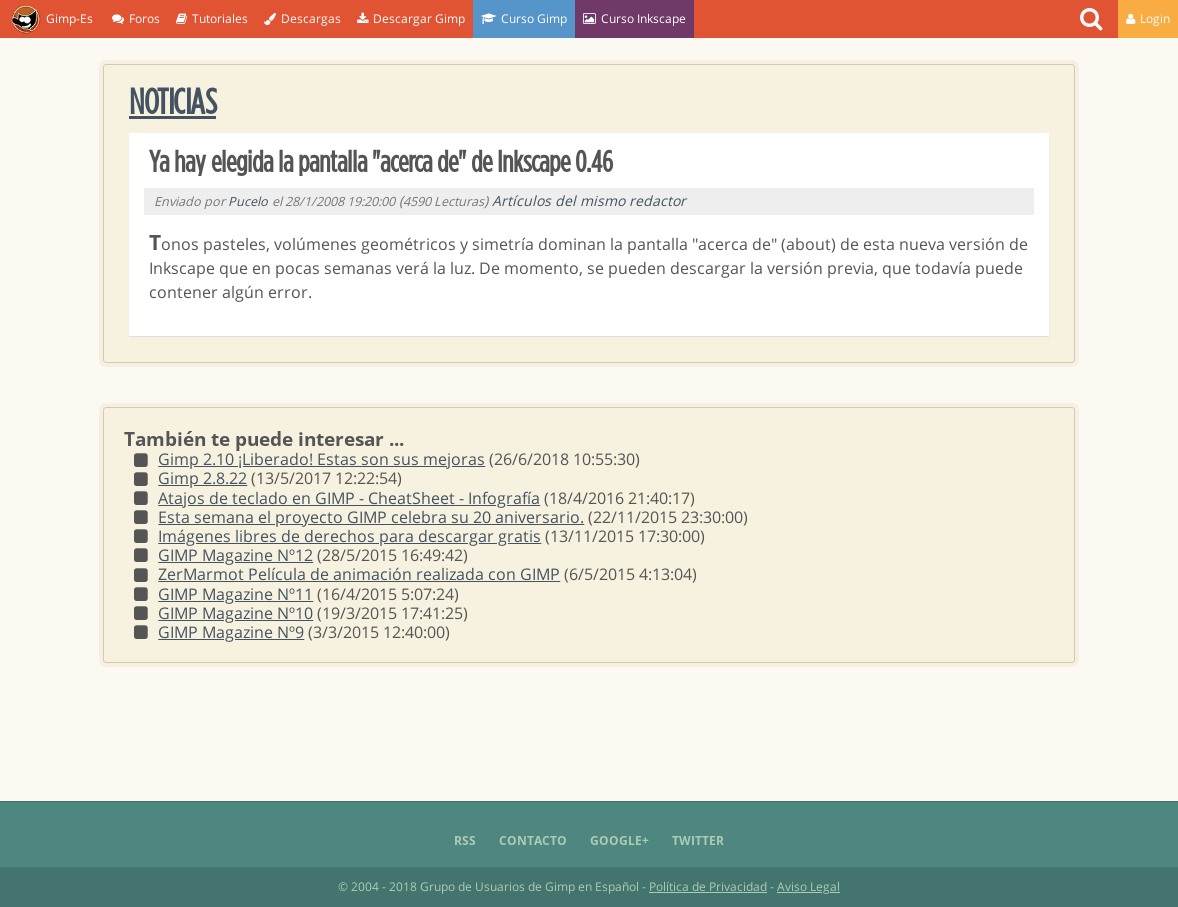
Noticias (172, 103)
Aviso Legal (808, 886)
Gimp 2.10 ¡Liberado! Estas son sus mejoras (321, 459)
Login (1148, 18)
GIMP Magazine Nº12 (235, 555)
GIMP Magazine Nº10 (235, 613)
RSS (465, 840)
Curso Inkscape (634, 18)
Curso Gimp (524, 18)
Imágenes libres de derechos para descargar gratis (349, 536)
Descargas (302, 18)
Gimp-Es (52, 20)
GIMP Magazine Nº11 (235, 594)
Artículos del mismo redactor (589, 200)
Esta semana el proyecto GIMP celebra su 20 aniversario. (371, 517)
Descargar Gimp (411, 18)
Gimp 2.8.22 (202, 478)
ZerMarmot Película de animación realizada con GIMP (359, 574)
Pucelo (248, 201)
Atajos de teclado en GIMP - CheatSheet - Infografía (349, 498)
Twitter (698, 840)
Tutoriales (212, 18)
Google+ (619, 840)
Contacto (533, 840)
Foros (136, 18)
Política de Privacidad (708, 886)
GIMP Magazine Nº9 (231, 632)
